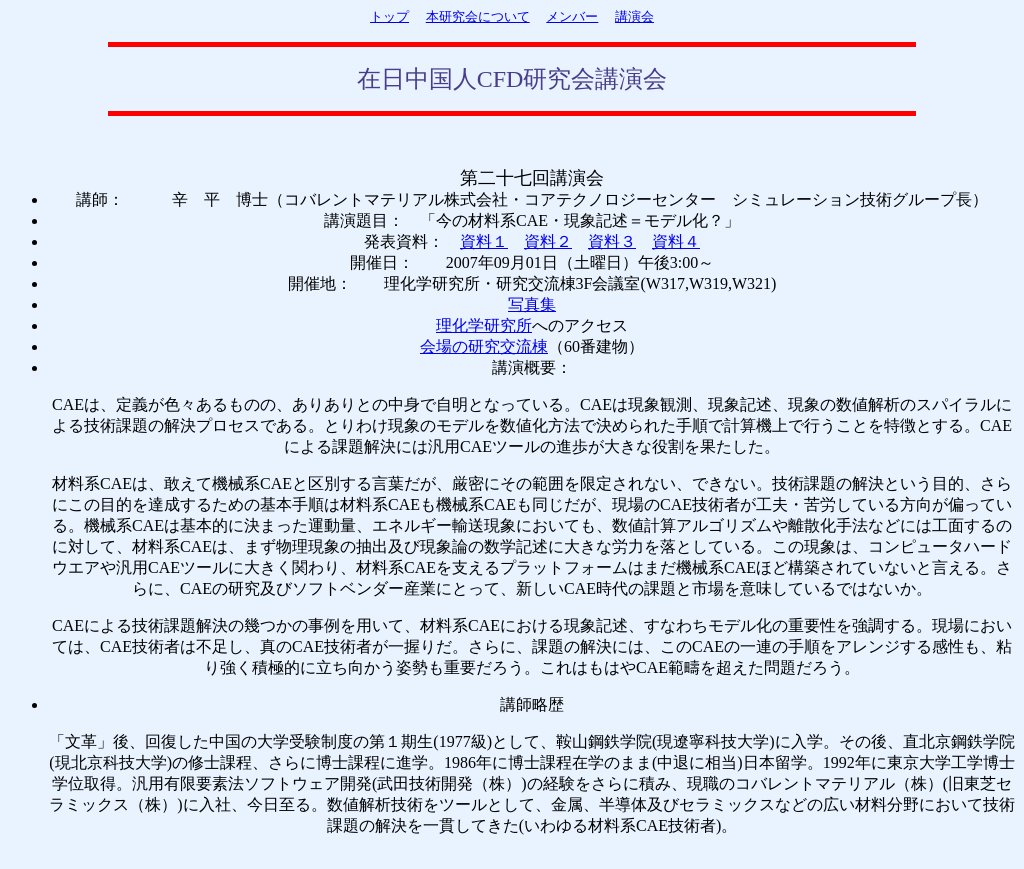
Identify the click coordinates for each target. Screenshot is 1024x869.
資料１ (484, 241)
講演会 (634, 16)
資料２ (548, 241)
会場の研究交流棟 (484, 346)
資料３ (612, 241)
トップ (389, 16)
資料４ (676, 241)
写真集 (532, 304)
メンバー (572, 16)
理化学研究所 (484, 325)
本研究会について (478, 16)
